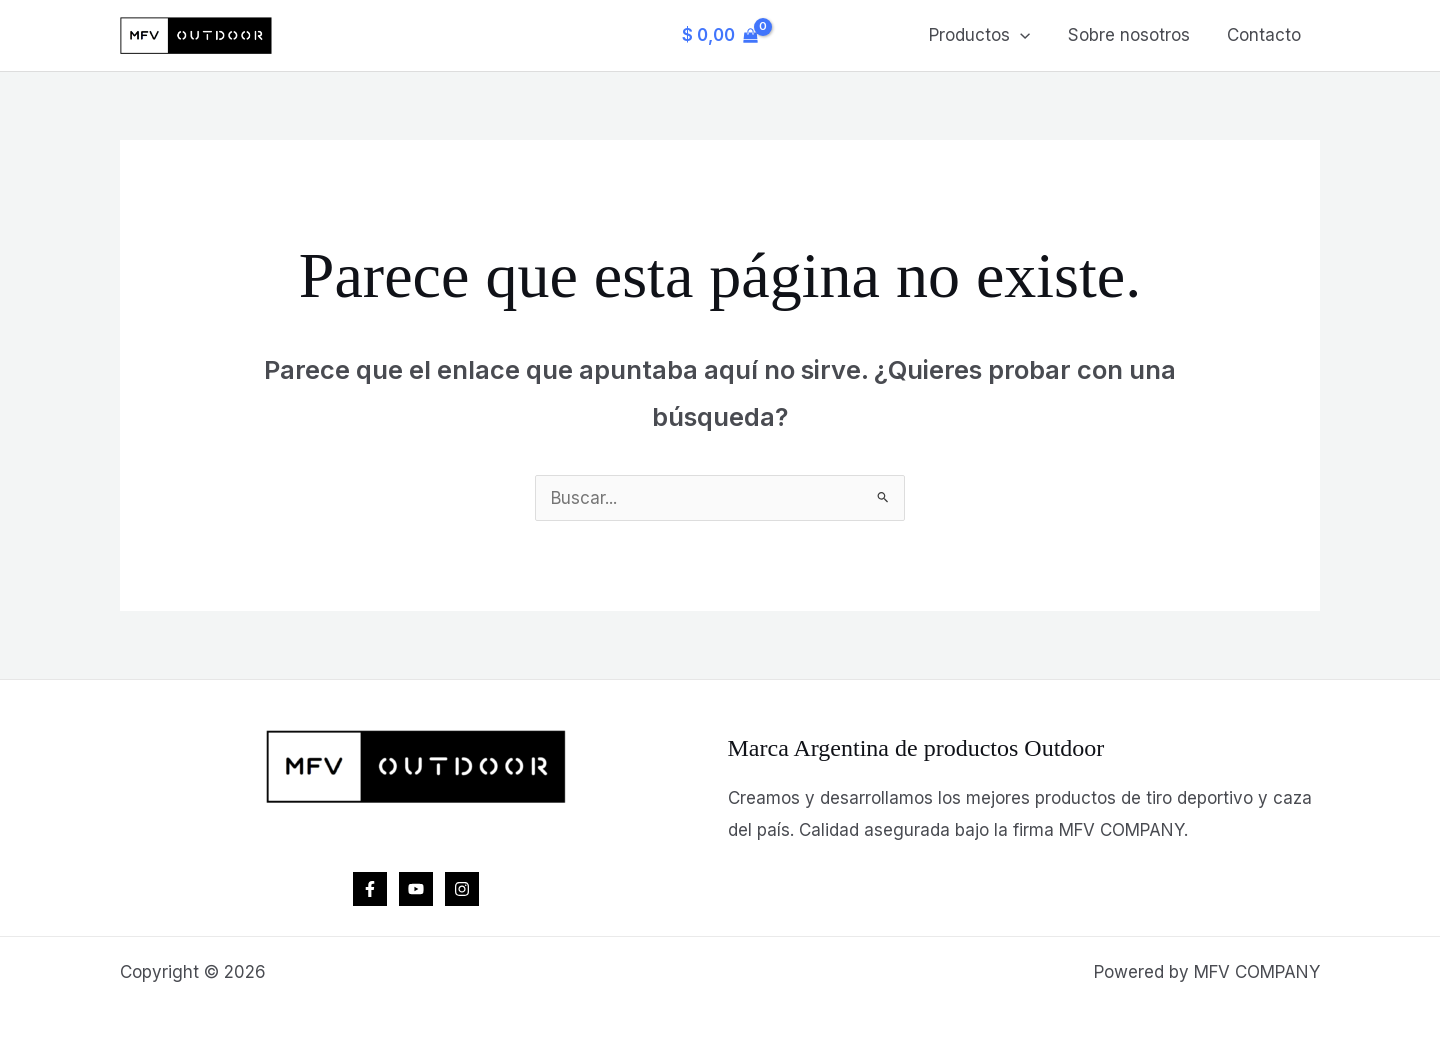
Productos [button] (988, 35)
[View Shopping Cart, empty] (720, 35)
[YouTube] (416, 889)
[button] (1029, 35)
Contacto (1266, 35)
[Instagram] (462, 889)
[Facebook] (370, 889)
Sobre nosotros (1134, 35)
